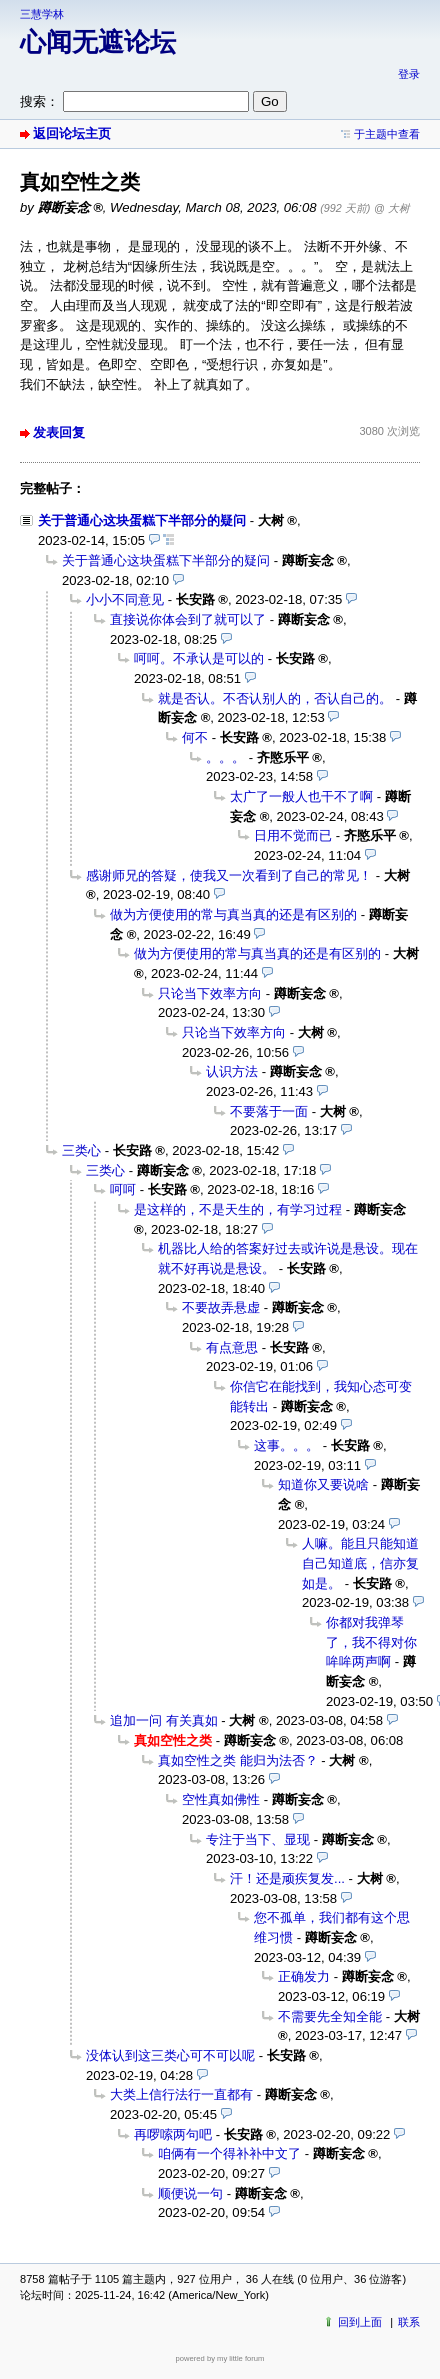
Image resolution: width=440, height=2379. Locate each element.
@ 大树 (392, 208)
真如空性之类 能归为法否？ (238, 1760)
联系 (409, 2322)
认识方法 (232, 1071)
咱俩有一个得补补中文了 (229, 2153)
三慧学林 (42, 14)
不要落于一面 (269, 1111)
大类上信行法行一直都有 (181, 2094)
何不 (195, 737)
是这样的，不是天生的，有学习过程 (238, 1209)
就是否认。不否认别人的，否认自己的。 (275, 698)
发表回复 (59, 432)
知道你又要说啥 (323, 1484)
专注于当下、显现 (258, 1839)
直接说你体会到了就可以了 (188, 619)
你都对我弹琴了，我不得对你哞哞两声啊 (371, 1642)
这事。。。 (286, 1445)
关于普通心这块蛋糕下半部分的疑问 (142, 520)
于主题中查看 (387, 134)
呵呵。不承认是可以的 (199, 658)
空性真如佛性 (221, 1799)
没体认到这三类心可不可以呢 (170, 2055)
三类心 (81, 1150)
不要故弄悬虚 (221, 1307)
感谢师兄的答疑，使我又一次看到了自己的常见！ (229, 875)
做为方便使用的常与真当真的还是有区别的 (233, 914)
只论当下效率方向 (210, 993)
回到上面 (360, 2322)
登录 (409, 74)
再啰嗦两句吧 (173, 2134)
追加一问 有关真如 (164, 1720)
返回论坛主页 (72, 133)
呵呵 (123, 1189)
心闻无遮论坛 (98, 42)
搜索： (39, 101)
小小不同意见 (125, 599)
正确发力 (304, 1976)
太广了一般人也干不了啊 (301, 796)
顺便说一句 (190, 2193)
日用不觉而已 (293, 835)
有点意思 (232, 1347)
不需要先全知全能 (330, 2016)
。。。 (225, 757)
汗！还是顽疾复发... (287, 1878)
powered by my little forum (220, 2358)
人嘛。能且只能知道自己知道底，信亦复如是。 (360, 1563)
